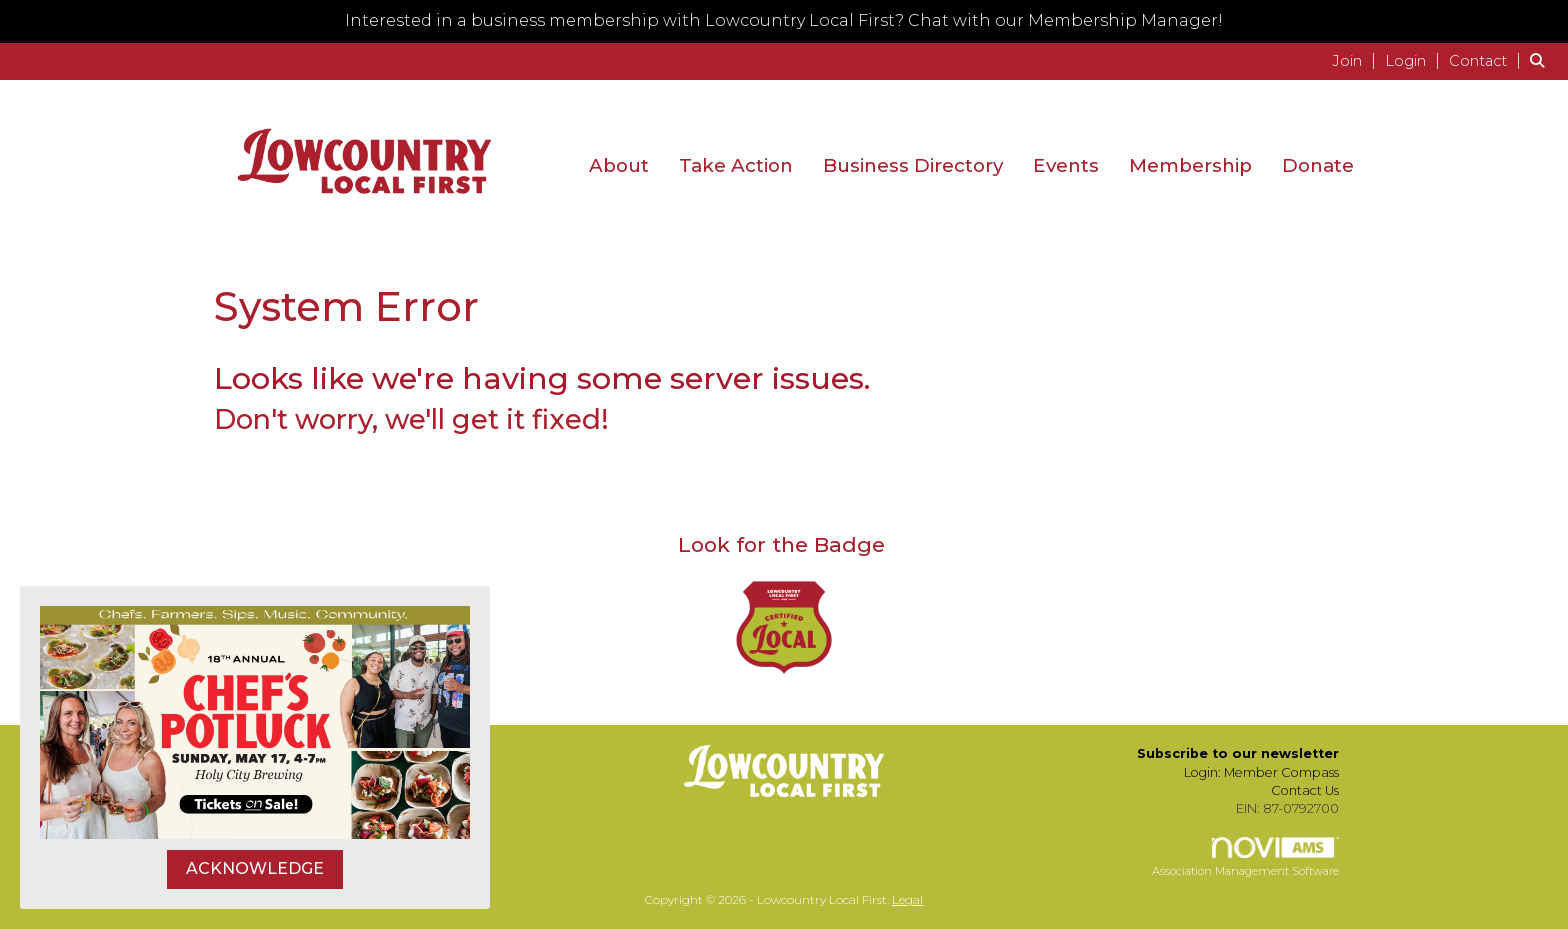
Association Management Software (1245, 858)
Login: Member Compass (1261, 772)
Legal (907, 899)
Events (1066, 165)
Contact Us (1305, 790)
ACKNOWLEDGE (255, 868)
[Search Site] (1541, 60)
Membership (1190, 165)
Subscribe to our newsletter (1238, 753)
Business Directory (913, 165)
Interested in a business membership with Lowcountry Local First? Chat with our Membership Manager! (784, 20)
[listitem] (1356, 60)
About (619, 165)
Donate (1318, 165)
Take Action (736, 165)
